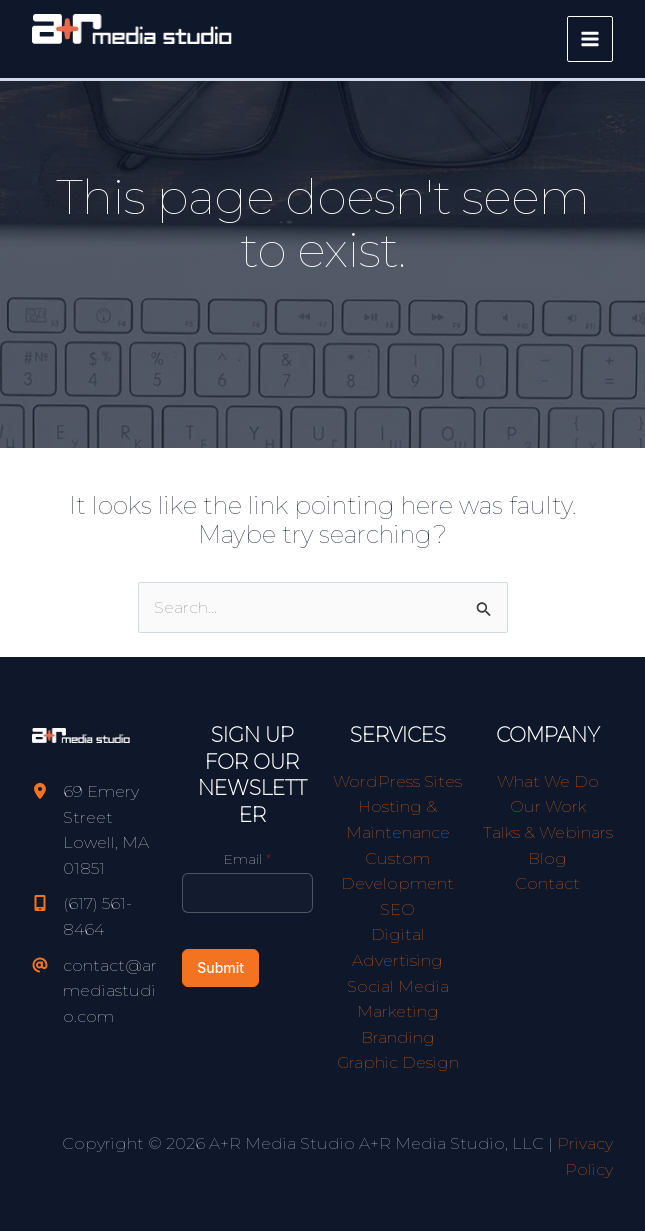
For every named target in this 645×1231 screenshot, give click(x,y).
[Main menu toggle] (590, 39)
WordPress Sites (397, 781)
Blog (547, 858)
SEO (397, 909)
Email (247, 859)
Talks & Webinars (548, 832)
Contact (547, 883)
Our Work (548, 806)
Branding (398, 1037)
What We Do (548, 781)
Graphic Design (398, 1062)
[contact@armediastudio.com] (97, 991)
